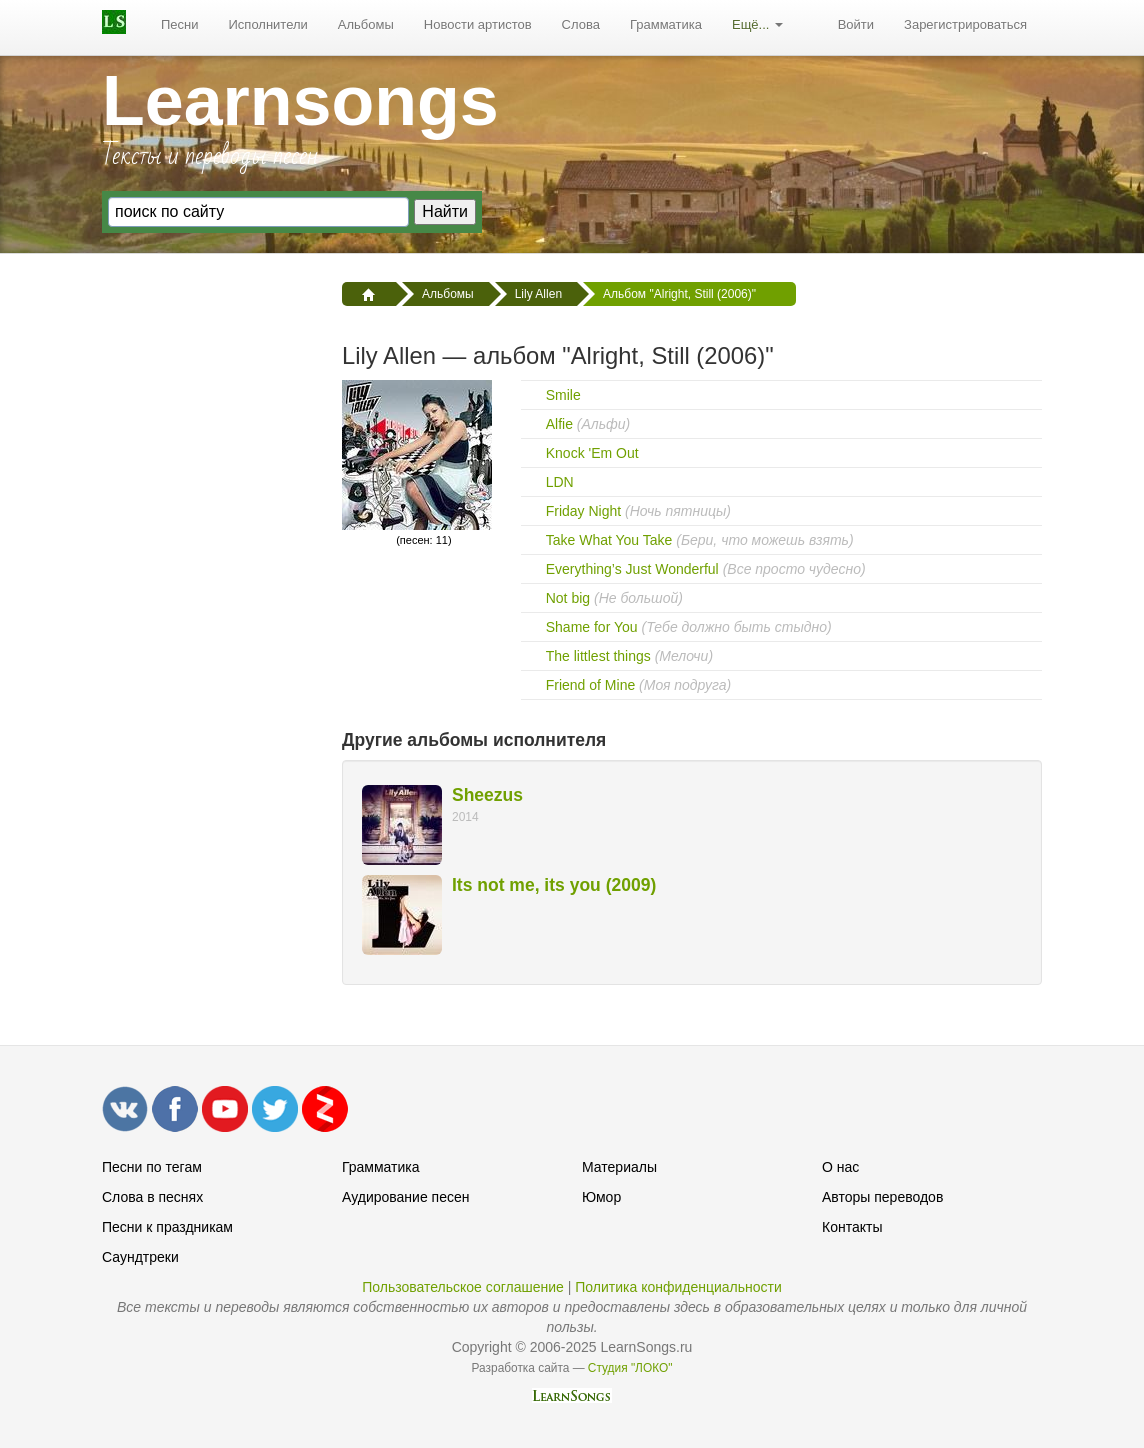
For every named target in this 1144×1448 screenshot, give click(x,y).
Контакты (852, 1227)
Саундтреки (140, 1257)
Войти (856, 24)
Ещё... (757, 24)
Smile (563, 395)
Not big (568, 598)
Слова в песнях (152, 1197)
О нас (840, 1167)
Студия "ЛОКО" (630, 1368)
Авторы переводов (882, 1197)
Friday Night (583, 511)
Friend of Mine (590, 685)
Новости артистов (478, 24)
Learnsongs (300, 101)
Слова (581, 24)
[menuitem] (180, 25)
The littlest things (598, 656)
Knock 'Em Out (592, 453)
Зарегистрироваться (965, 24)
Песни (180, 24)
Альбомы (366, 24)
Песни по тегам (152, 1167)
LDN (560, 482)
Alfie (559, 424)
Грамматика (666, 24)
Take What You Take (609, 540)
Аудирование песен (405, 1197)
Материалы (619, 1167)
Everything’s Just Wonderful (632, 569)
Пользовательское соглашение (463, 1287)
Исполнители (268, 24)
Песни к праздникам (167, 1227)
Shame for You (592, 627)
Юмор (601, 1197)
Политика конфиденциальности (678, 1287)
